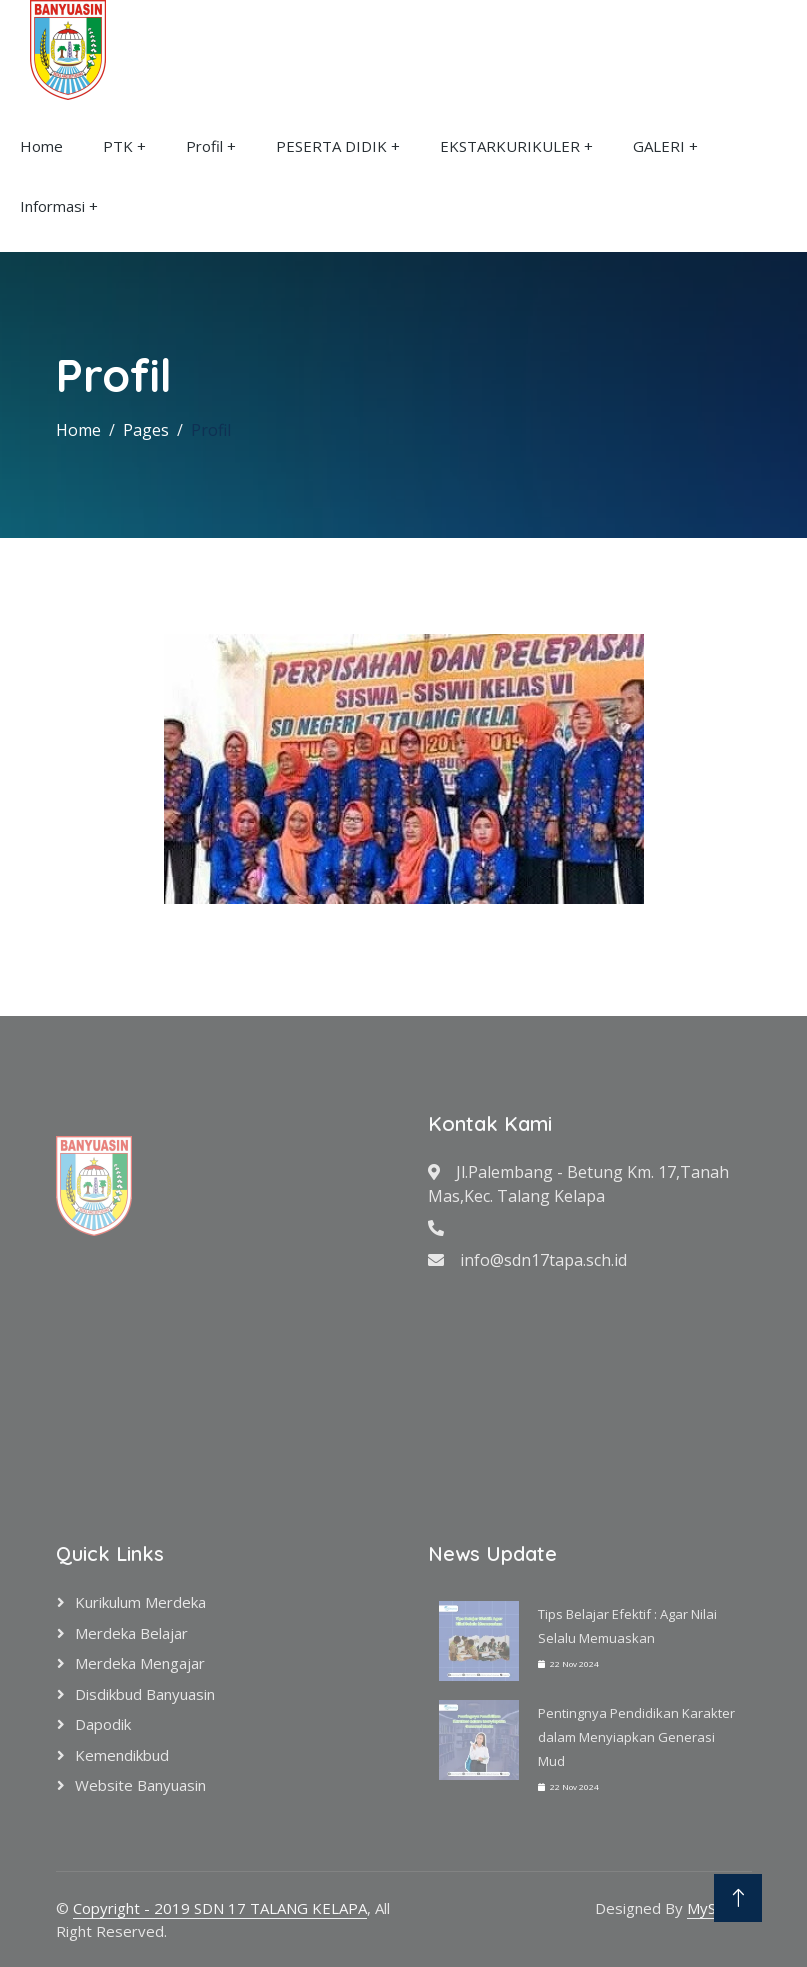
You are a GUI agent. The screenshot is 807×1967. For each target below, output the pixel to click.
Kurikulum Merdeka (140, 1602)
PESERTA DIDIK (331, 146)
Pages (146, 430)
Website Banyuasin (140, 1785)
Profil (204, 146)
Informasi (52, 206)
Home (41, 146)
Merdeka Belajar (131, 1633)
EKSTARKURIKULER (510, 146)
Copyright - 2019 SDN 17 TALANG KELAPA (220, 1908)
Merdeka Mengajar (140, 1663)
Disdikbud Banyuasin (145, 1694)
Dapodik (103, 1724)
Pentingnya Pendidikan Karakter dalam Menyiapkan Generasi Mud (636, 1737)
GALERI (659, 146)
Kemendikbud (122, 1755)
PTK (118, 146)
